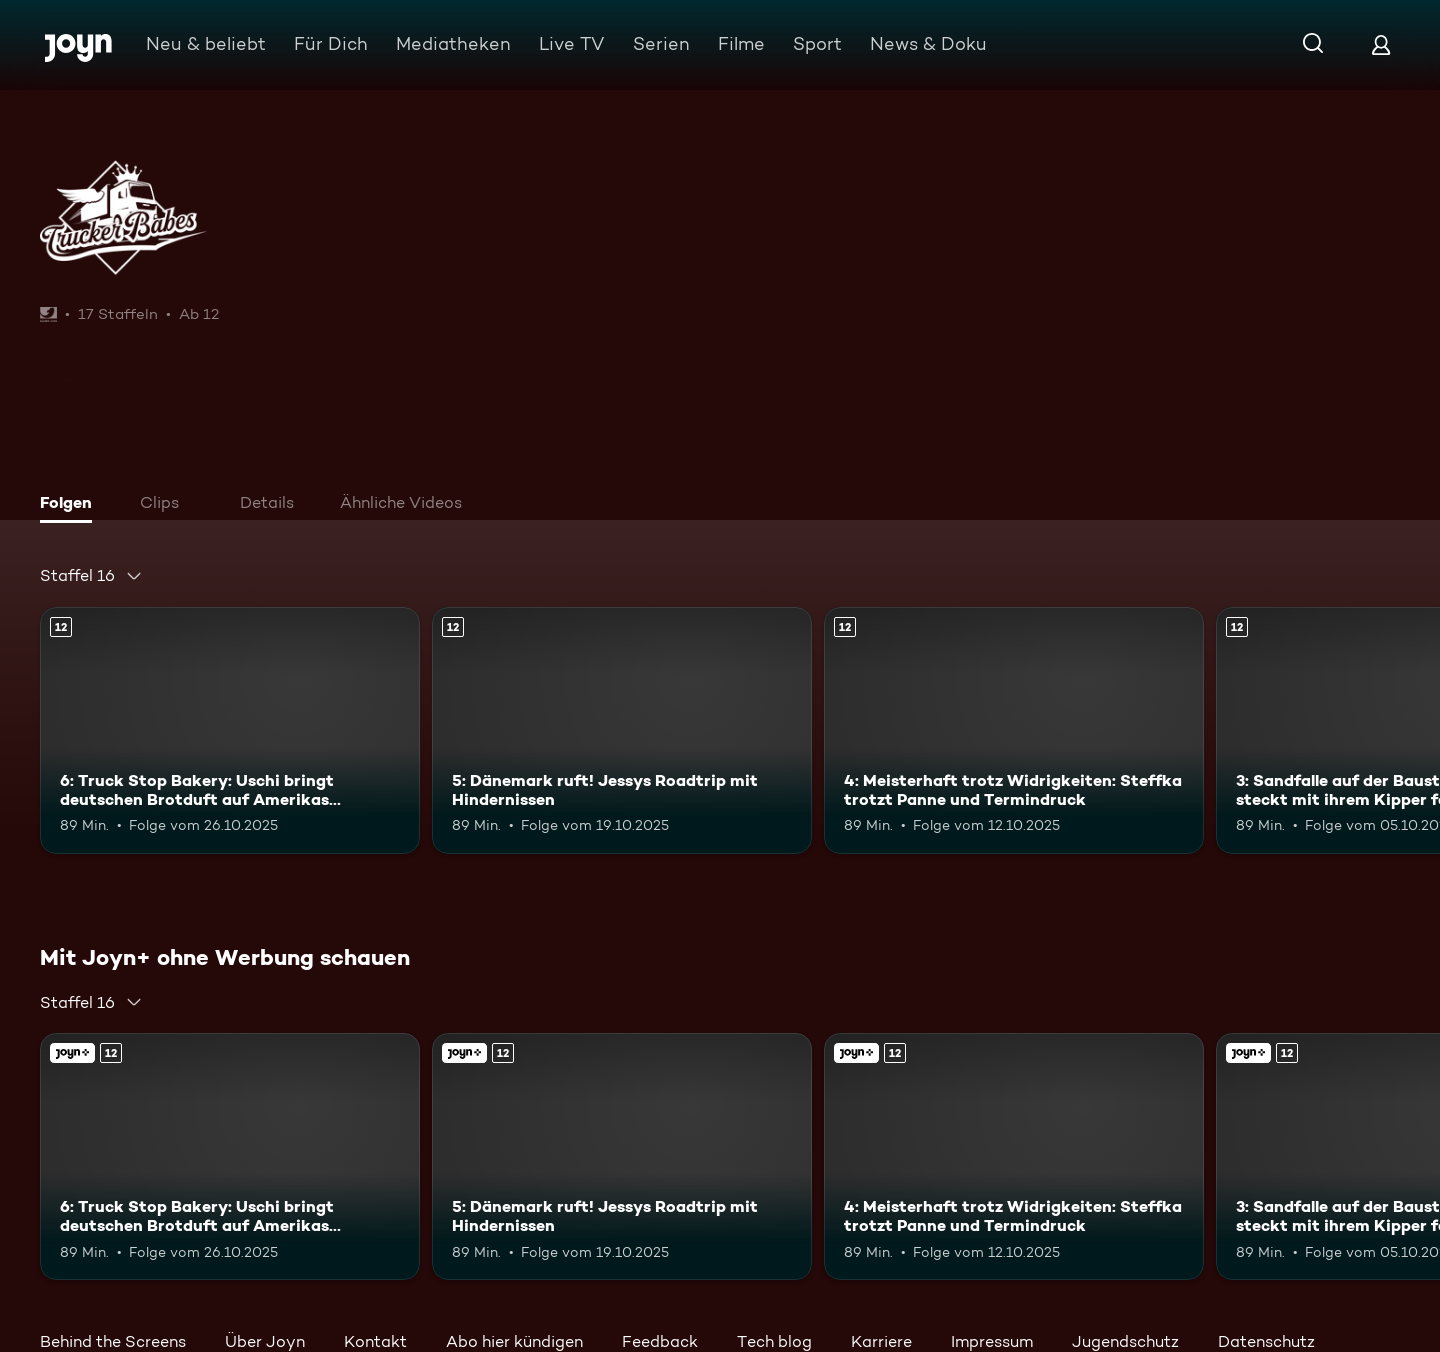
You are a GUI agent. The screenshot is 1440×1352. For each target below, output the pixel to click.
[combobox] (91, 576)
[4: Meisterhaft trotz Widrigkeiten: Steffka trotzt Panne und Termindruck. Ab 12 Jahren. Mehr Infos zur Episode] (1014, 730)
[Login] (1381, 44)
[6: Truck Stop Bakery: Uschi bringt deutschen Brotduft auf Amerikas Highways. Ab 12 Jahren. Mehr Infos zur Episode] (230, 730)
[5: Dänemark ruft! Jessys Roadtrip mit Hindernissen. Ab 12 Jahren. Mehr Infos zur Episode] (622, 730)
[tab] (71, 505)
